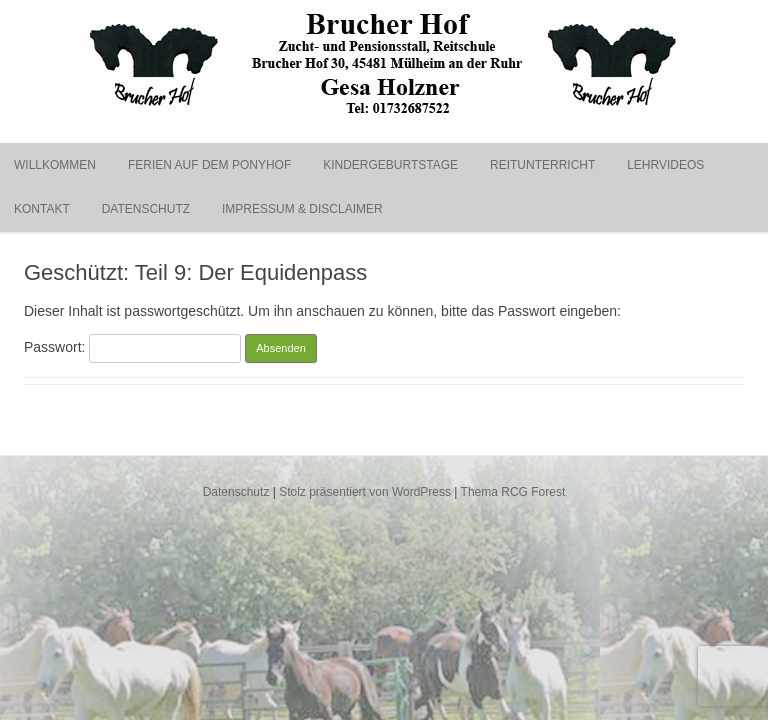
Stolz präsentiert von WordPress (365, 492)
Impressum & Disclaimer (302, 209)
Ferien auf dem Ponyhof (209, 165)
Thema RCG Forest (513, 492)
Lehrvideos (665, 165)
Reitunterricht (542, 165)
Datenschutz (146, 209)
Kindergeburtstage (390, 165)
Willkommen (55, 165)
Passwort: (132, 347)
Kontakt (42, 209)
